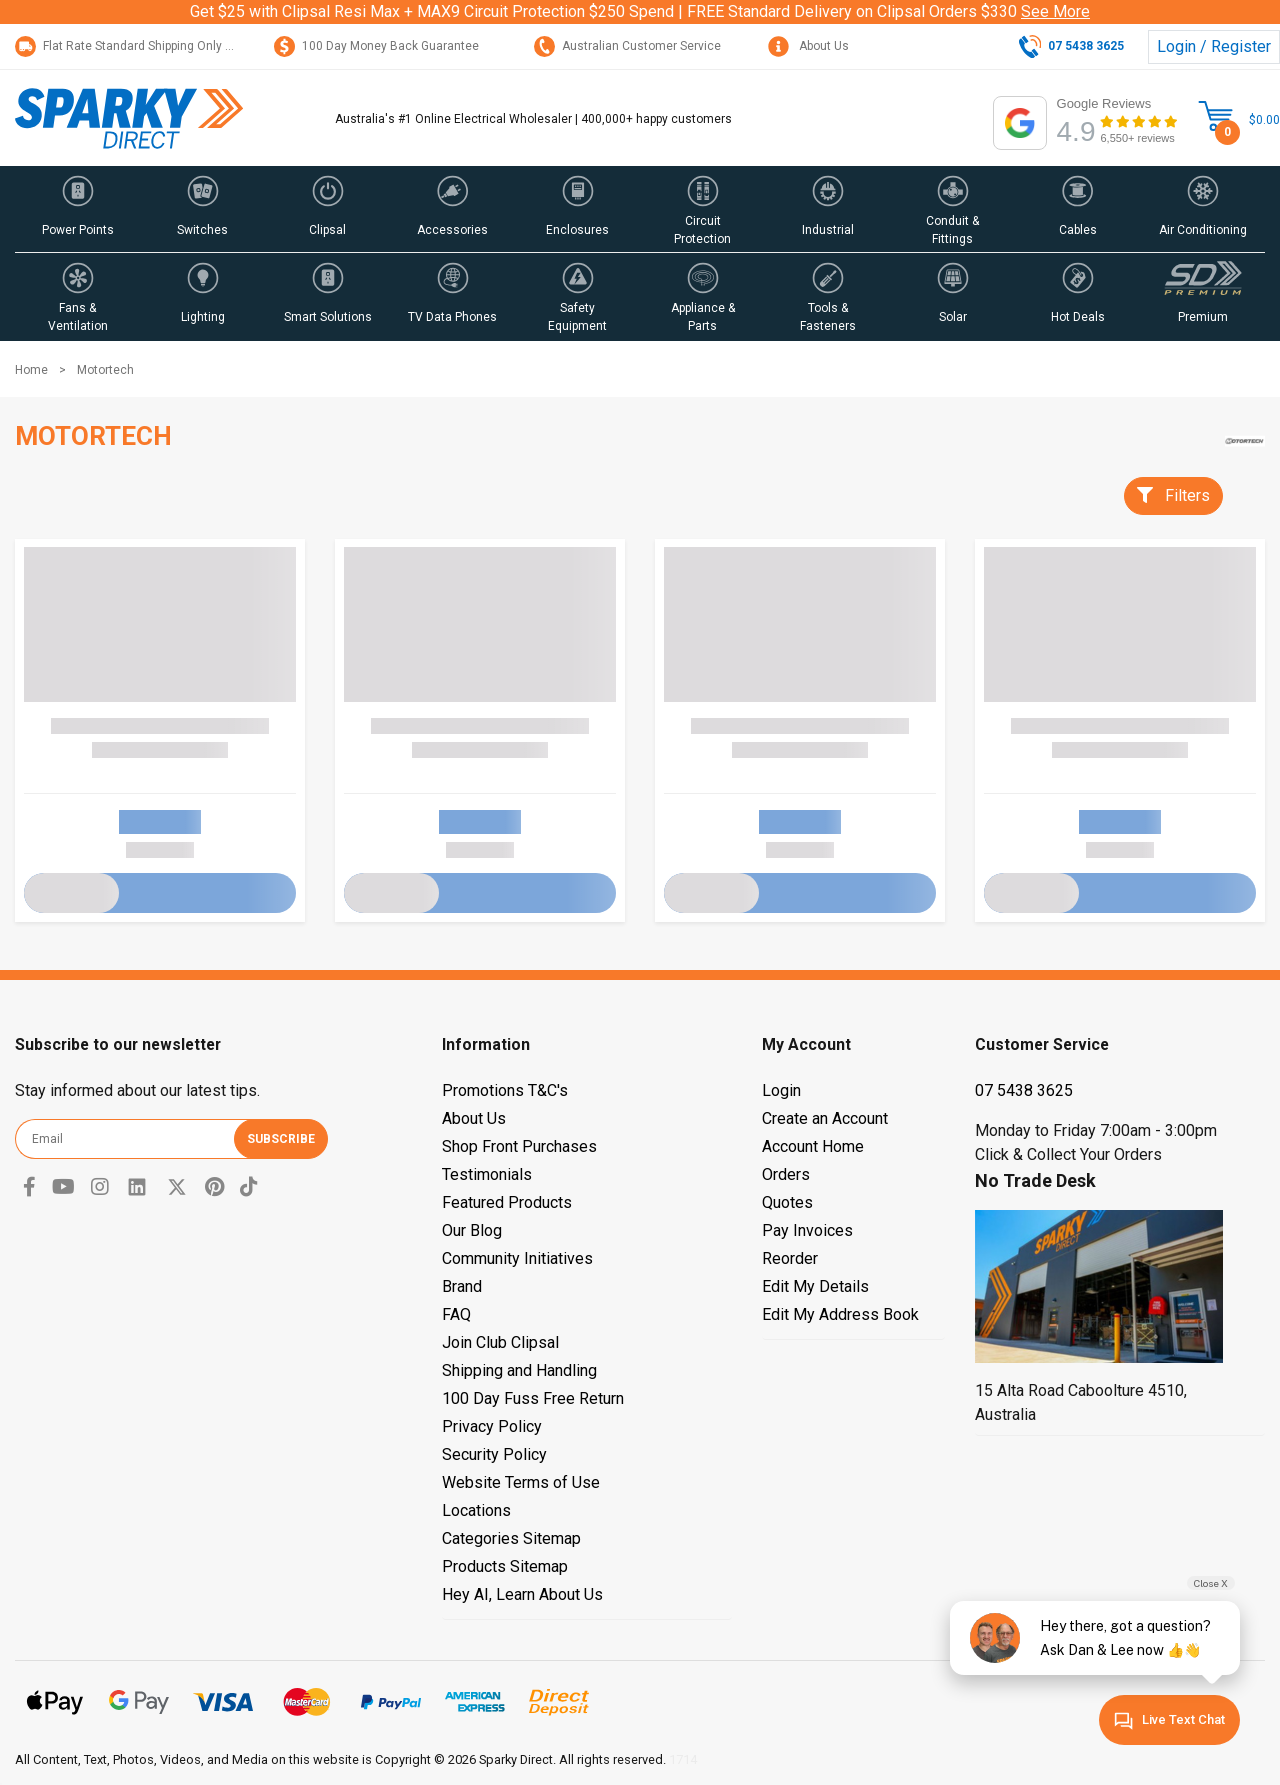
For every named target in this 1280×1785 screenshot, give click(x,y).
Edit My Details (815, 1286)
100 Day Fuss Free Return (533, 1398)
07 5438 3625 (1024, 1090)
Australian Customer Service (627, 46)
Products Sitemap (505, 1566)
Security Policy (494, 1454)
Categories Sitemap (511, 1538)
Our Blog (472, 1230)
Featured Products (507, 1202)
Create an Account (825, 1118)
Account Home (813, 1146)
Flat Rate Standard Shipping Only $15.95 (139, 46)
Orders (786, 1174)
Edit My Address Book (840, 1314)
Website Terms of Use (521, 1482)
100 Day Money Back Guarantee (376, 46)
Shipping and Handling (519, 1370)
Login (781, 1090)
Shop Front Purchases (519, 1146)
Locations (476, 1510)
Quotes (787, 1202)
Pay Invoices (807, 1230)
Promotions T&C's (505, 1090)
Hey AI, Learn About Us (522, 1594)
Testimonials (487, 1174)
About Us (808, 46)
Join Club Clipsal (500, 1342)
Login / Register (1214, 46)
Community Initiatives (517, 1258)
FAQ (456, 1314)
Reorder (790, 1258)
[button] (77, 209)
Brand (462, 1286)
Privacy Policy (492, 1426)
